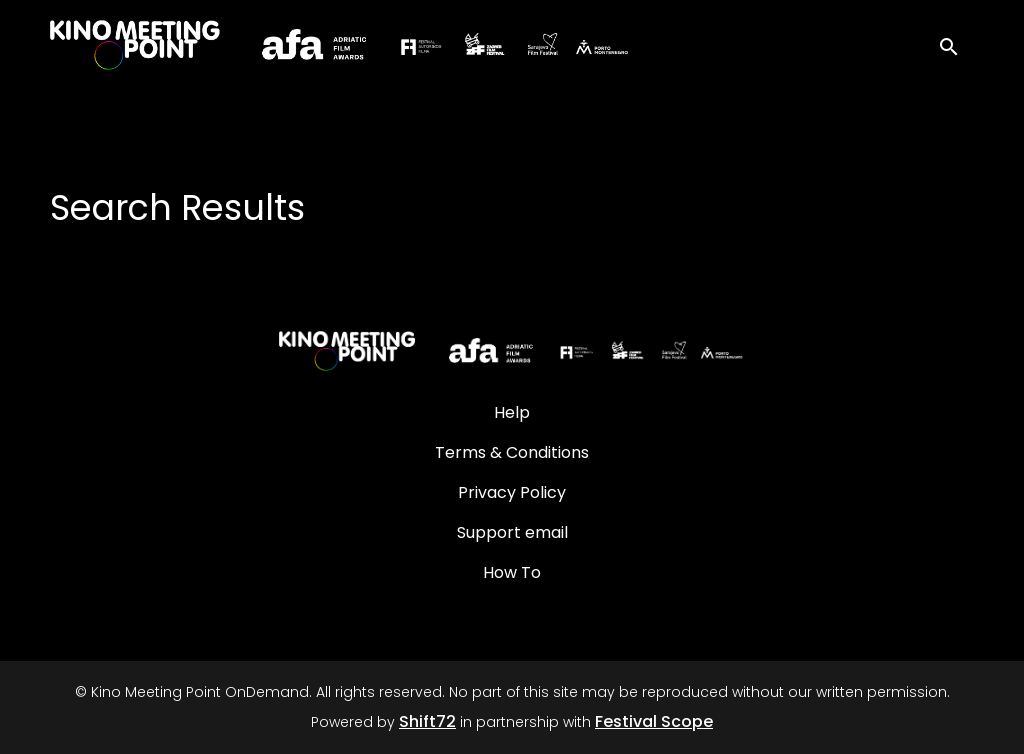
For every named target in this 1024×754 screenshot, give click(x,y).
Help (512, 412)
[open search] (956, 44)
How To (512, 572)
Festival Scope (654, 721)
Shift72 (427, 721)
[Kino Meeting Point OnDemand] (511, 351)
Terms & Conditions (512, 452)
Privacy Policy (512, 492)
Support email (512, 532)
